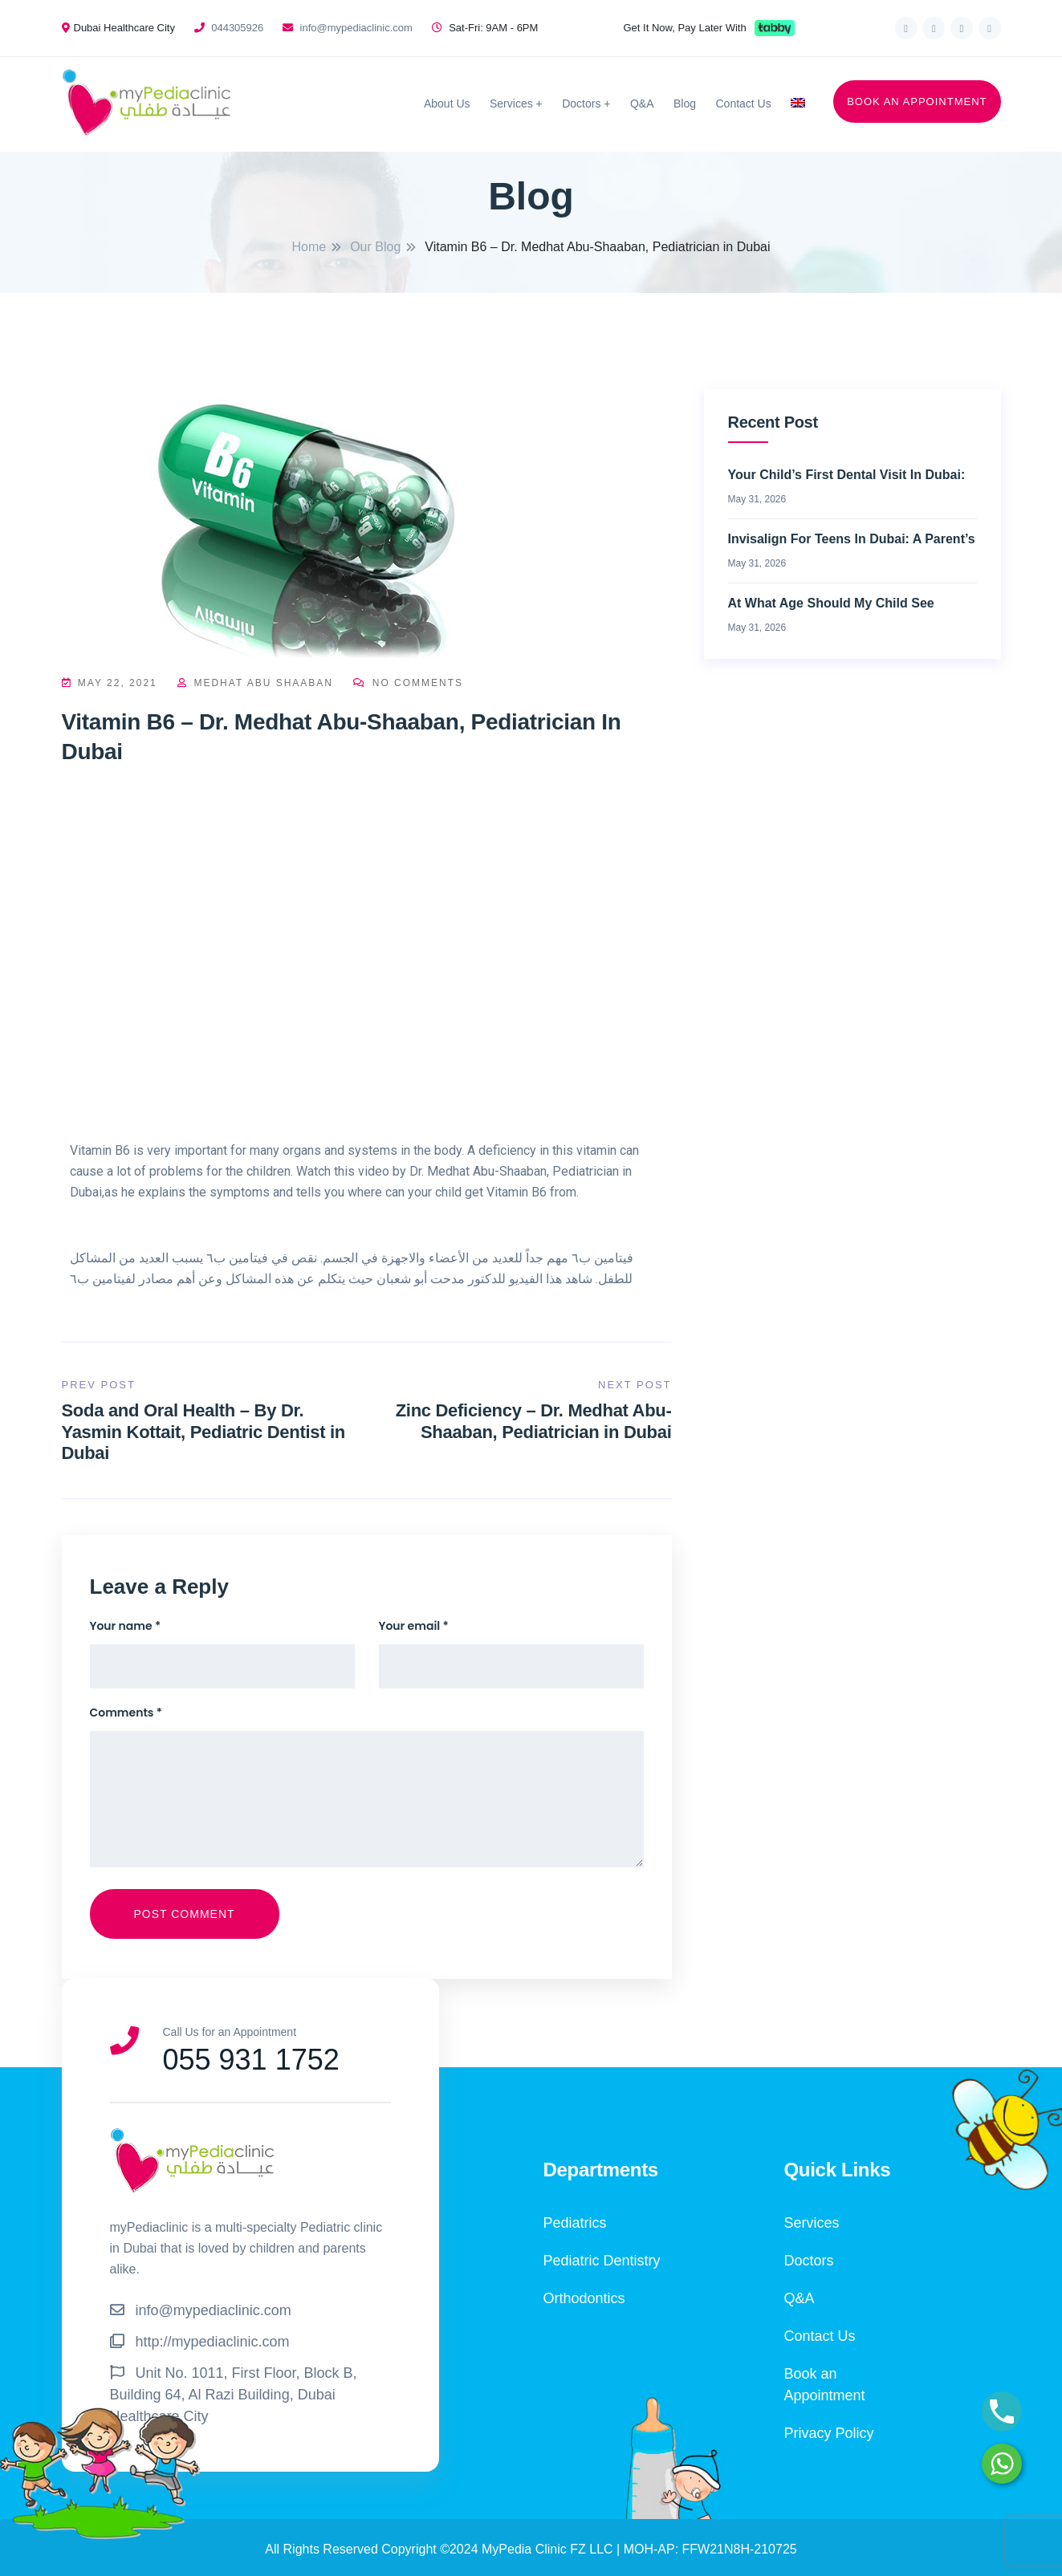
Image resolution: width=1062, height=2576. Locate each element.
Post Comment (184, 1914)
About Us (447, 103)
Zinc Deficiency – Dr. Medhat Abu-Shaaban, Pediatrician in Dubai (534, 1420)
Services (511, 103)
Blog (684, 103)
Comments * (126, 1712)
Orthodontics (584, 2298)
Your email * (414, 1626)
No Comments (408, 683)
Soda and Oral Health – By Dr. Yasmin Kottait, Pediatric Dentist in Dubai (204, 1431)
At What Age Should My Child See (831, 603)
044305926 (237, 28)
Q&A (642, 103)
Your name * (125, 1626)
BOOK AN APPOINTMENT (917, 101)
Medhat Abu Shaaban (257, 683)
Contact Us (743, 103)
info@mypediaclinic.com (356, 28)
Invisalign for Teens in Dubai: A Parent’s (851, 539)
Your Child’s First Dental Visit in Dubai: (847, 474)
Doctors (581, 103)
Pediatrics (575, 2223)
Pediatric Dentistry (602, 2261)
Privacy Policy (829, 2433)
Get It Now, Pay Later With (685, 28)
